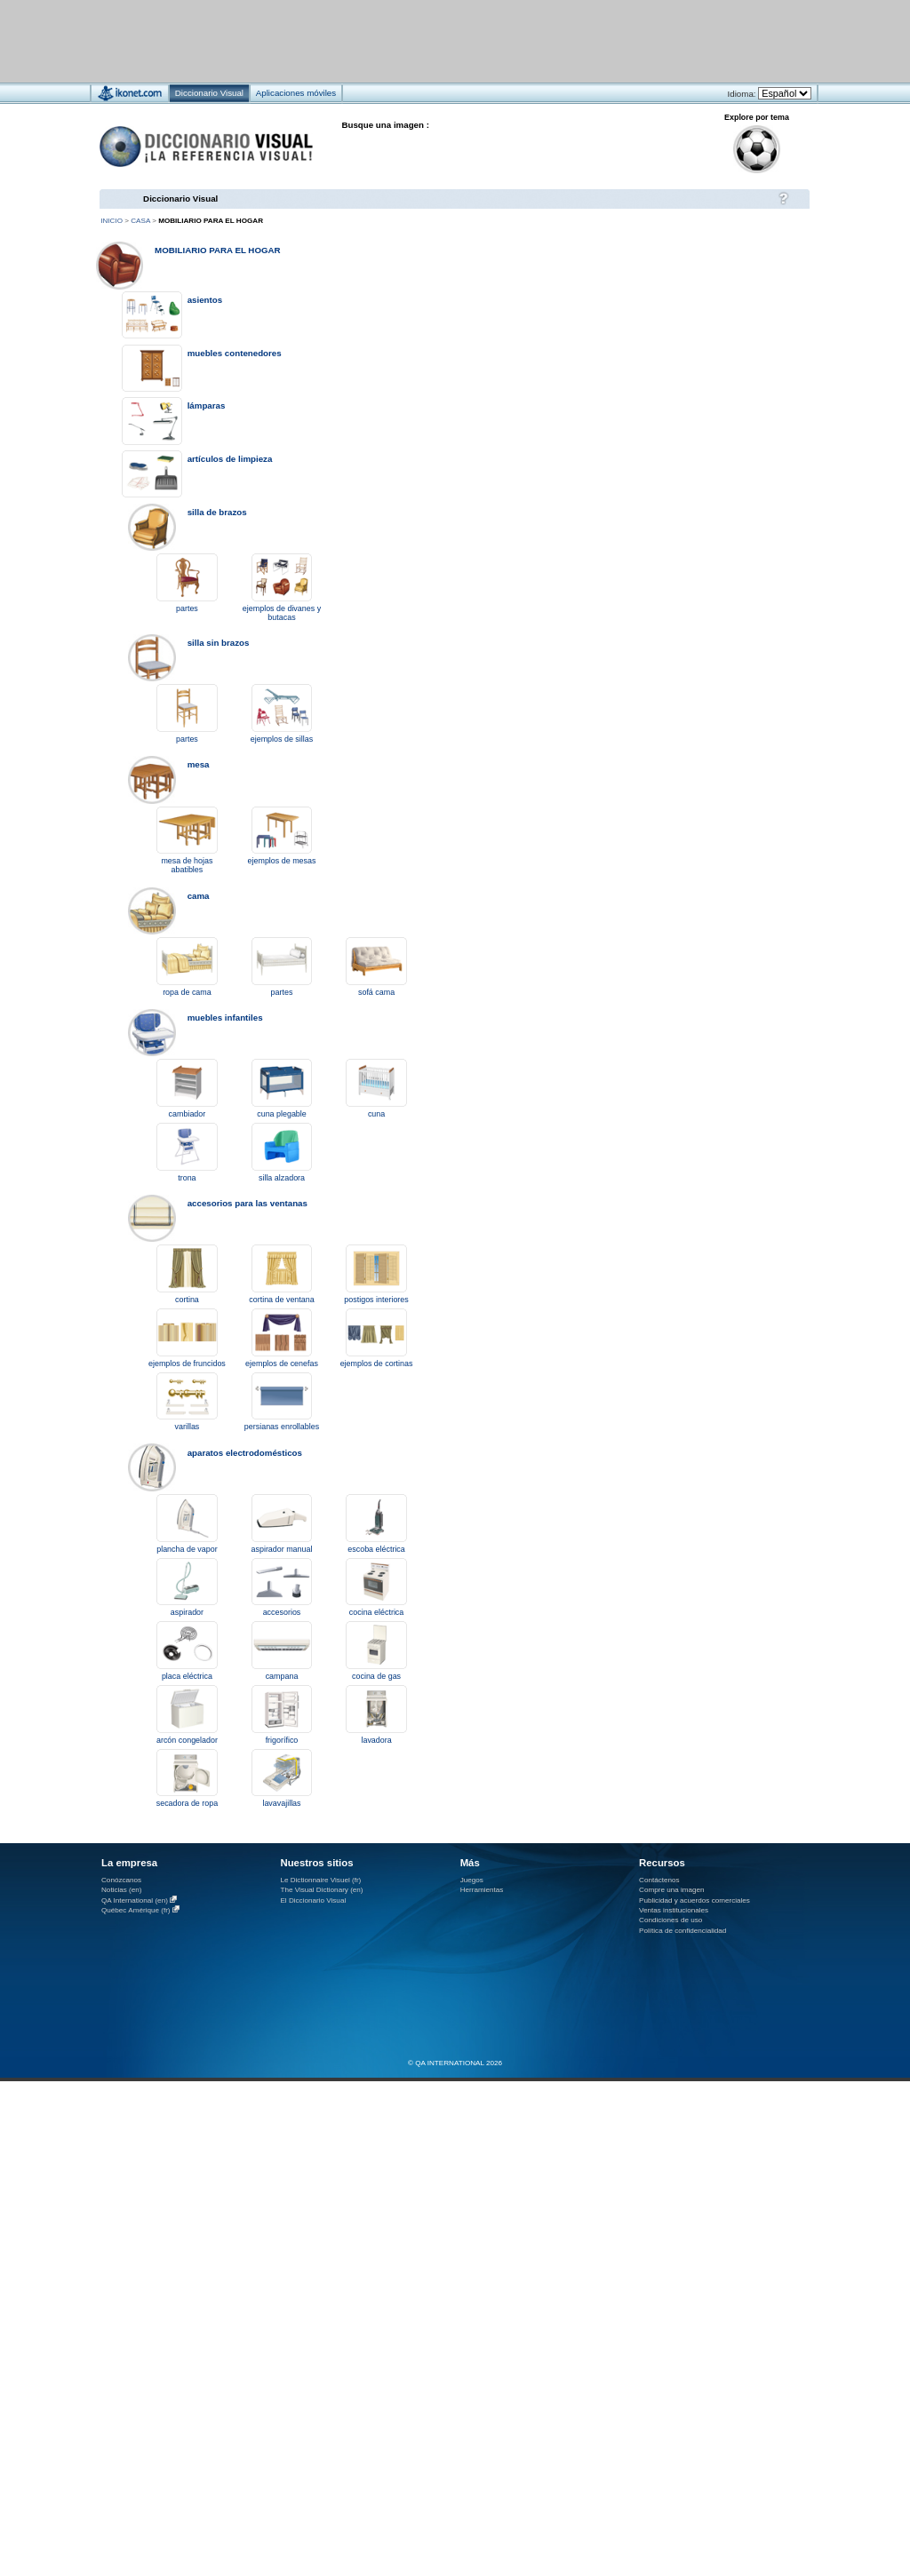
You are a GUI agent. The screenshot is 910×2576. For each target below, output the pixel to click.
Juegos (471, 1880)
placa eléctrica (187, 1676)
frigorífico (282, 1740)
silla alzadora (282, 1177)
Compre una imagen (671, 1890)
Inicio (111, 221)
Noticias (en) (121, 1890)
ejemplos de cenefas (281, 1363)
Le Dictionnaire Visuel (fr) (320, 1880)
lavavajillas (281, 1803)
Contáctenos (659, 1880)
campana (282, 1676)
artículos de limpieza (230, 459)
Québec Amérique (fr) (136, 1910)
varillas (187, 1426)
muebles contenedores (235, 353)
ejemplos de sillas (282, 739)
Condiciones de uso (670, 1920)
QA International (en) (134, 1900)
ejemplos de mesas (282, 860)
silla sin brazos (219, 643)
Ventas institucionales (673, 1910)
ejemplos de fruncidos (187, 1363)
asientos (205, 300)
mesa (199, 764)
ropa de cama (187, 992)
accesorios (282, 1612)
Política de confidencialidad (682, 1931)
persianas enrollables (281, 1426)
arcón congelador (187, 1740)
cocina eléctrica (376, 1612)
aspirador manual (282, 1549)
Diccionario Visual (180, 198)
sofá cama (376, 992)
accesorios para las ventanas (247, 1203)
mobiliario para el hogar (218, 250)
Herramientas (482, 1890)
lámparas (207, 405)
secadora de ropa (187, 1803)
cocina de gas (376, 1676)
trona (187, 1177)
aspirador (187, 1612)
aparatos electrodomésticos (245, 1453)
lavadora (376, 1740)
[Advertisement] (702, 307)
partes (187, 608)
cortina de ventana (281, 1299)
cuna (376, 1113)
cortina (187, 1299)
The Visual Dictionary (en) (321, 1890)
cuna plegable (282, 1113)
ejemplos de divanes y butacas (282, 613)
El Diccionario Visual (313, 1900)
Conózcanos (121, 1880)
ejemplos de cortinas (376, 1363)
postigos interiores (376, 1299)
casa (140, 221)
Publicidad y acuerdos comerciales (694, 1900)
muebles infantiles (225, 1017)
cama (199, 896)
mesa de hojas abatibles (186, 865)
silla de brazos (217, 512)
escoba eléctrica (375, 1549)
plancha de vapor (186, 1549)
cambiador (187, 1113)
